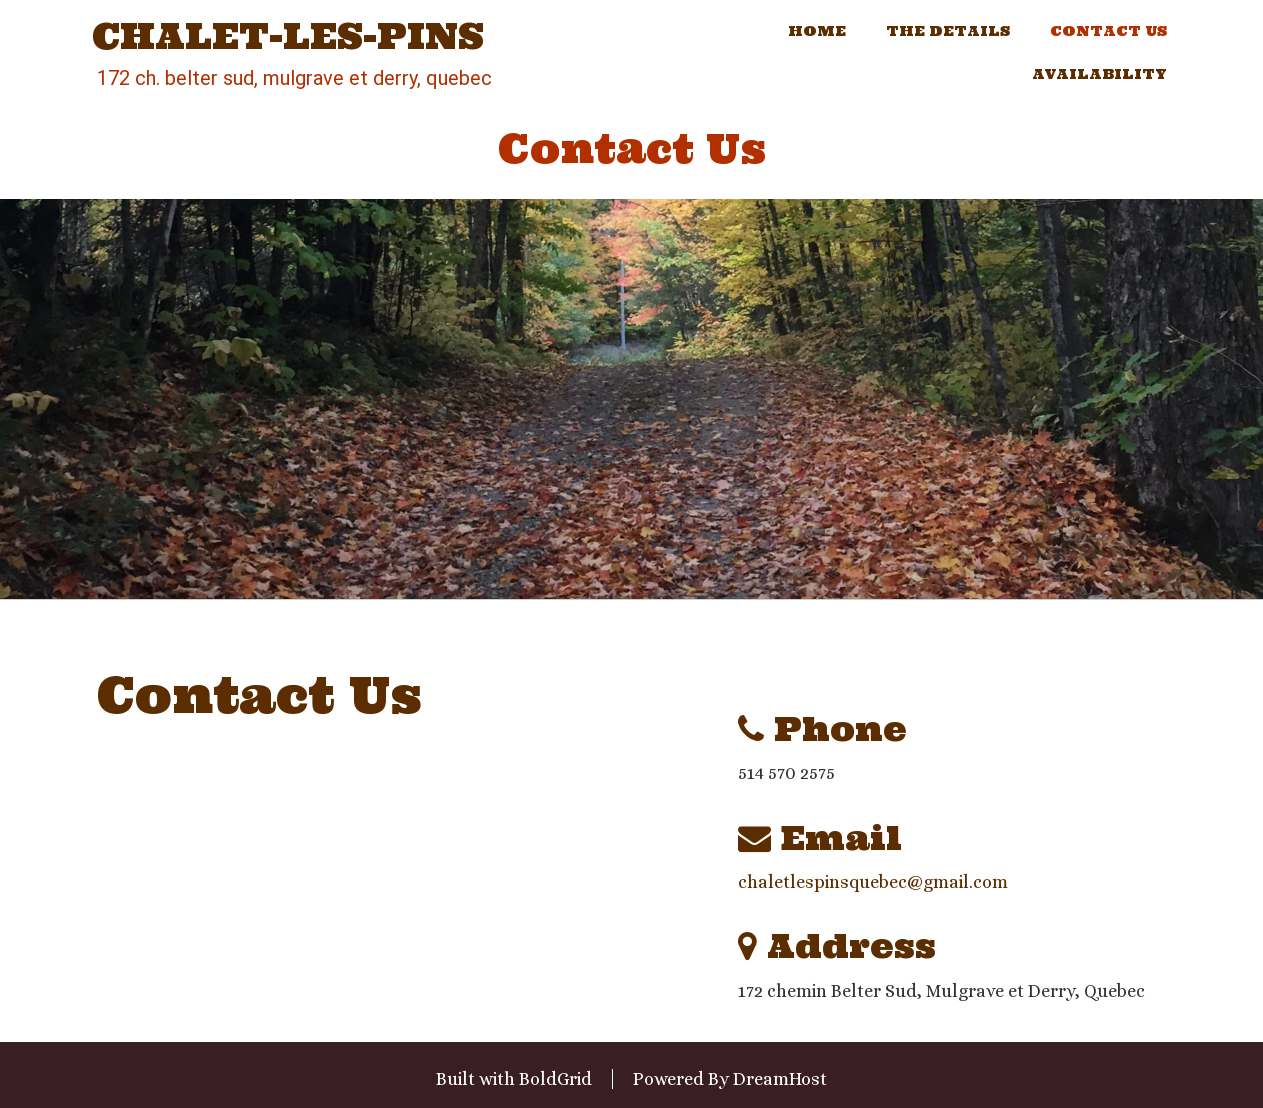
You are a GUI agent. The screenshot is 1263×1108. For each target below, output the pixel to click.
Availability (1099, 74)
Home (817, 31)
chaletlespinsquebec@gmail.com (873, 882)
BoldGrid (555, 1079)
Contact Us (1108, 31)
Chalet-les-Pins (288, 37)
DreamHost (780, 1079)
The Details (948, 31)
